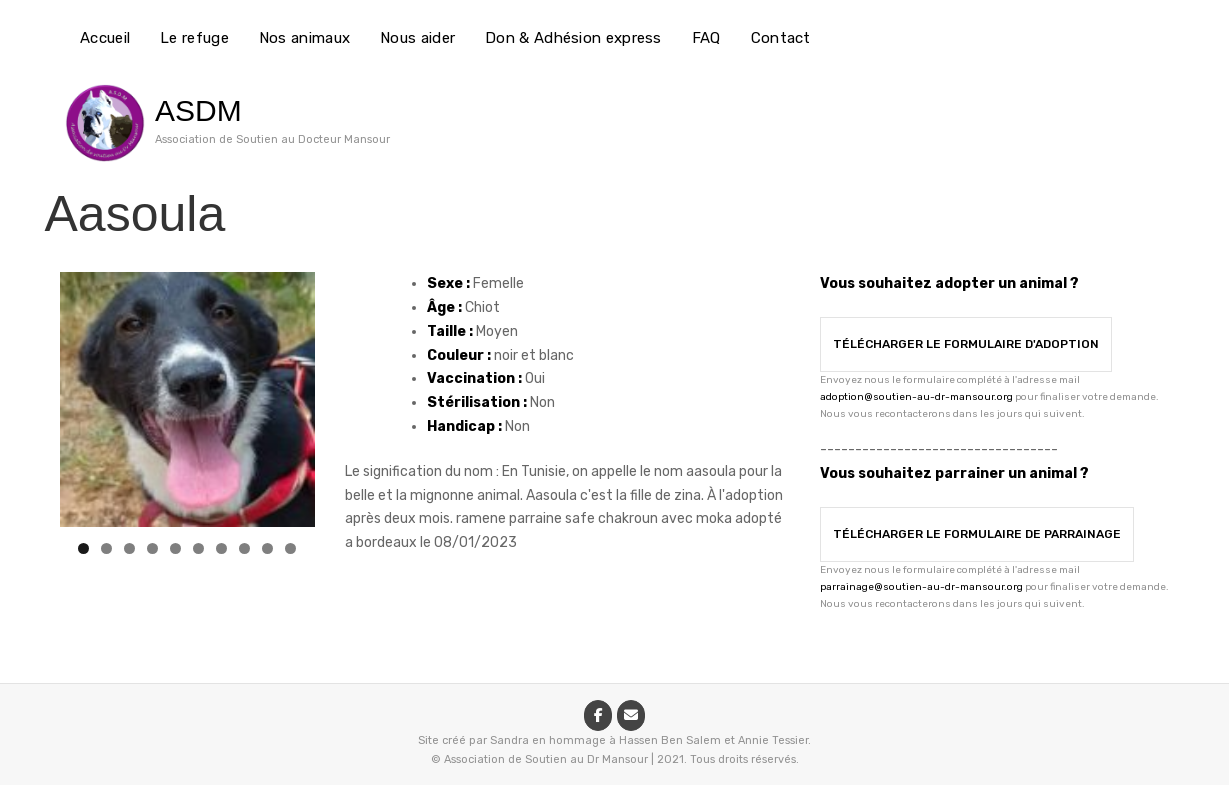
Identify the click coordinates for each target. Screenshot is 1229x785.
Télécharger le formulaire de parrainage (977, 534)
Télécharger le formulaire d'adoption (966, 344)
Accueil (105, 38)
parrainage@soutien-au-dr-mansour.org (921, 587)
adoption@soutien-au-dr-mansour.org (916, 397)
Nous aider (417, 38)
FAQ (706, 38)
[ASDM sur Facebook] (598, 715)
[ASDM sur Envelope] (631, 715)
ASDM (198, 110)
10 (290, 548)
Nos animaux (304, 38)
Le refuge (194, 38)
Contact (781, 38)
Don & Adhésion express (573, 38)
